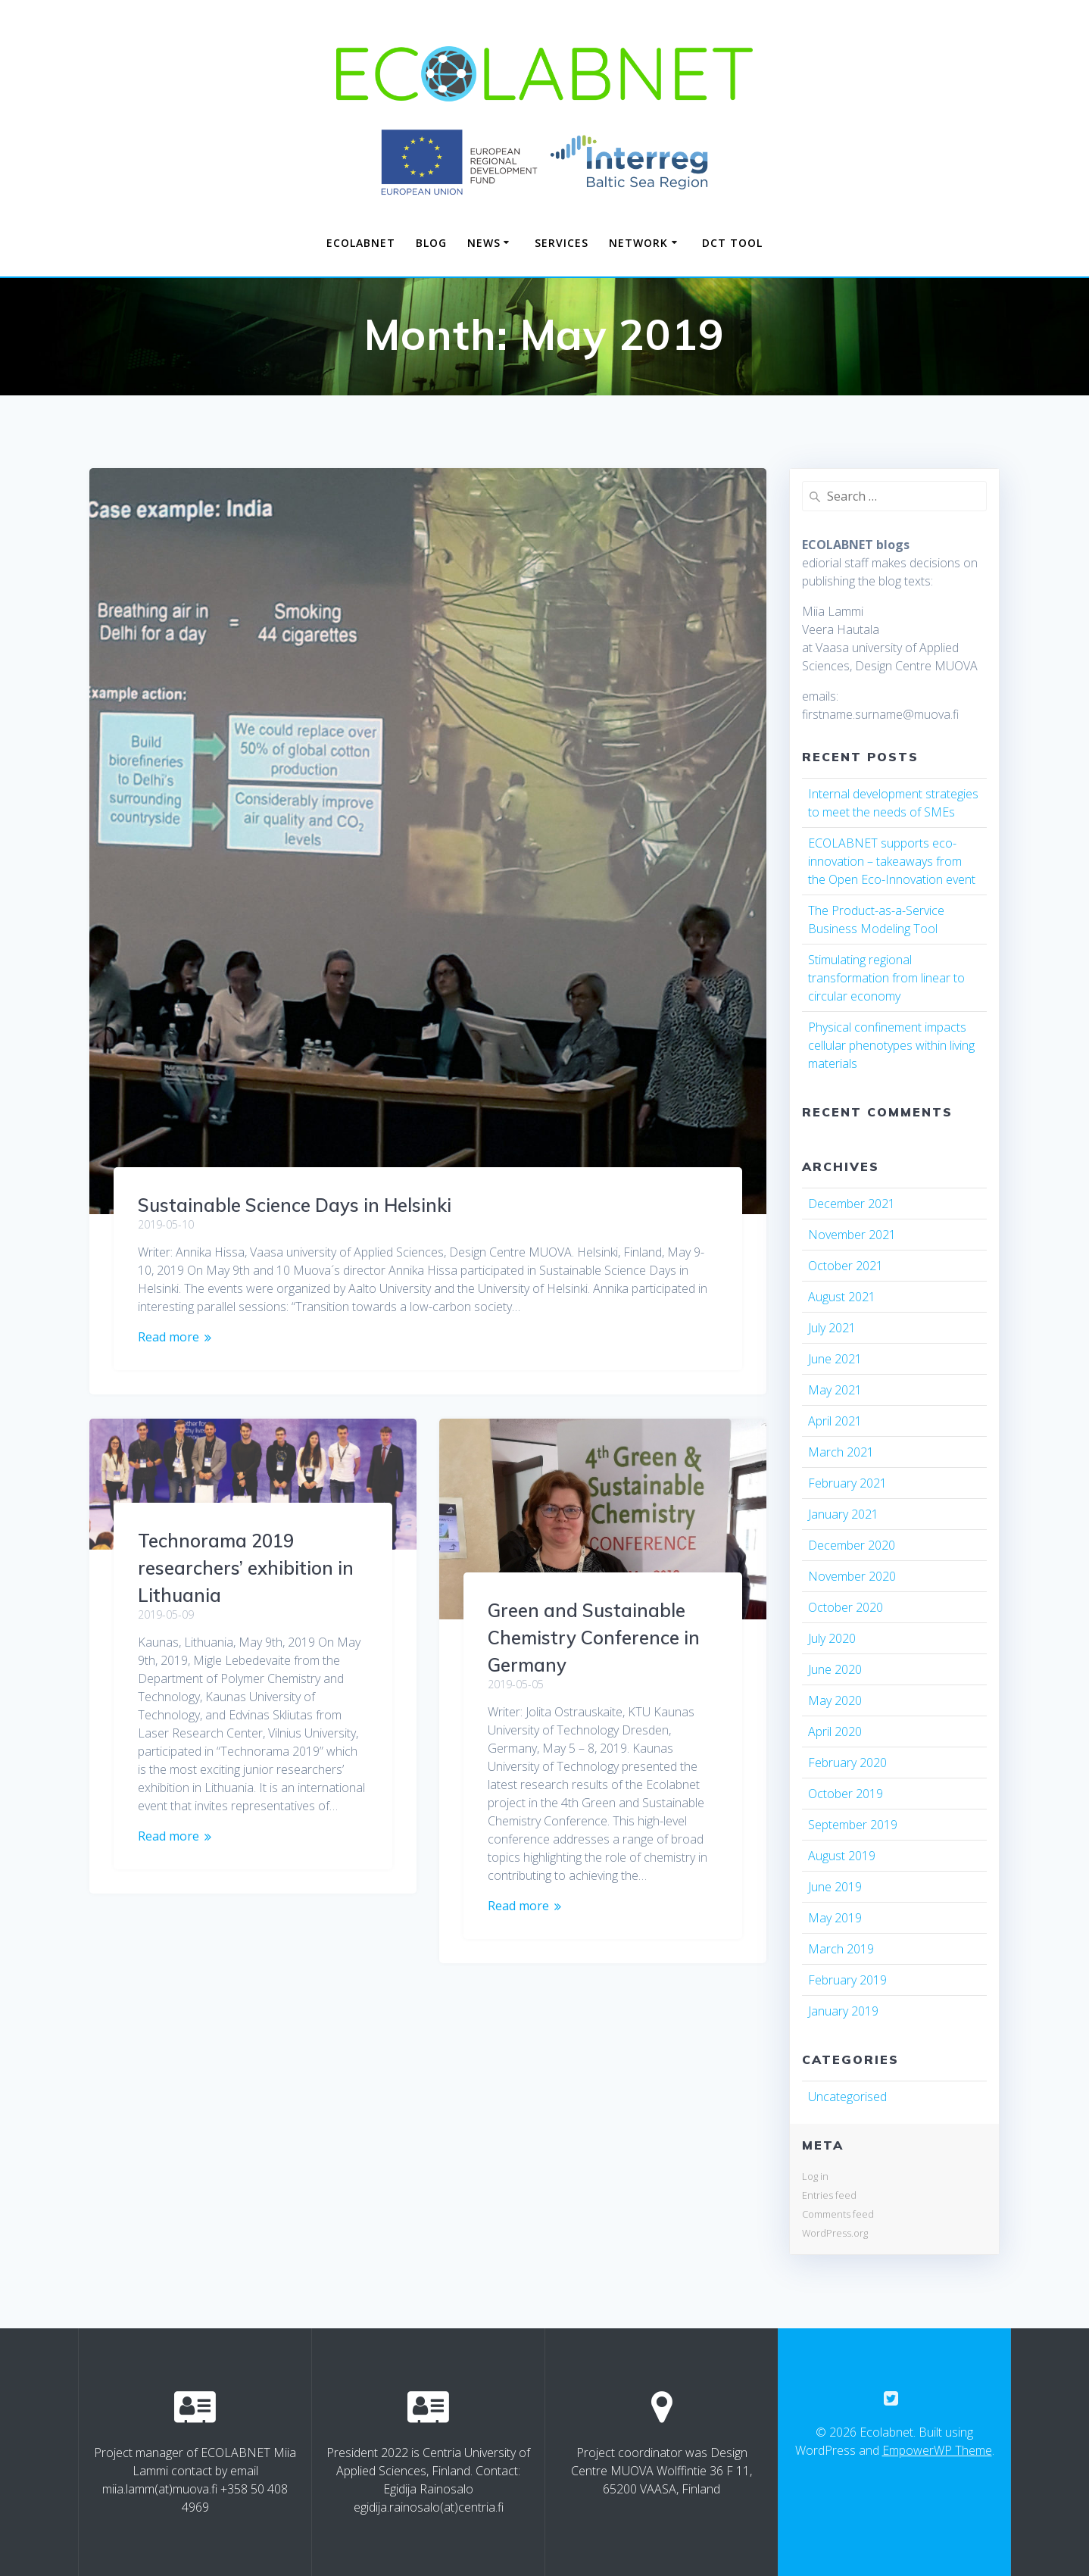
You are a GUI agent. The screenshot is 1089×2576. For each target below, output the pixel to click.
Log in (815, 2176)
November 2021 (852, 1234)
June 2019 (835, 1886)
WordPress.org (835, 2233)
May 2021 (835, 1390)
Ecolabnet (360, 243)
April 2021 (835, 1421)
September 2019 (852, 1824)
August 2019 (841, 1855)
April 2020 (835, 1731)
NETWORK (638, 243)
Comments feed (838, 2214)
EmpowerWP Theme (937, 2450)
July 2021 (832, 1327)
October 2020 (845, 1607)
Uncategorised (847, 2096)
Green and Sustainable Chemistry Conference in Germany (594, 1637)
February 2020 (847, 1762)
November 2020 (852, 1576)
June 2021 (835, 1358)
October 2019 (845, 1793)
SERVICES (561, 243)
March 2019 (841, 1949)
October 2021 (845, 1265)
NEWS (484, 243)
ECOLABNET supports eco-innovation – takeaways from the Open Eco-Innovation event (891, 861)
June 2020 (835, 1669)
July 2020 (832, 1638)
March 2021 (841, 1452)
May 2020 (835, 1700)
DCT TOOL (732, 243)
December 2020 (851, 1545)
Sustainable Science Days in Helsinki (294, 1205)
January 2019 (843, 2011)
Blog (431, 243)
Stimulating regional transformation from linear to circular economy (886, 977)
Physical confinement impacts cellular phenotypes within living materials (891, 1045)
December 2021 (851, 1203)
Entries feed (829, 2195)
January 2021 (843, 1514)
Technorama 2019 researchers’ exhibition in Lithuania (246, 1567)
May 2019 (835, 1917)
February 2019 (847, 1980)
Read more (168, 1337)
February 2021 (847, 1483)
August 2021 (841, 1296)
